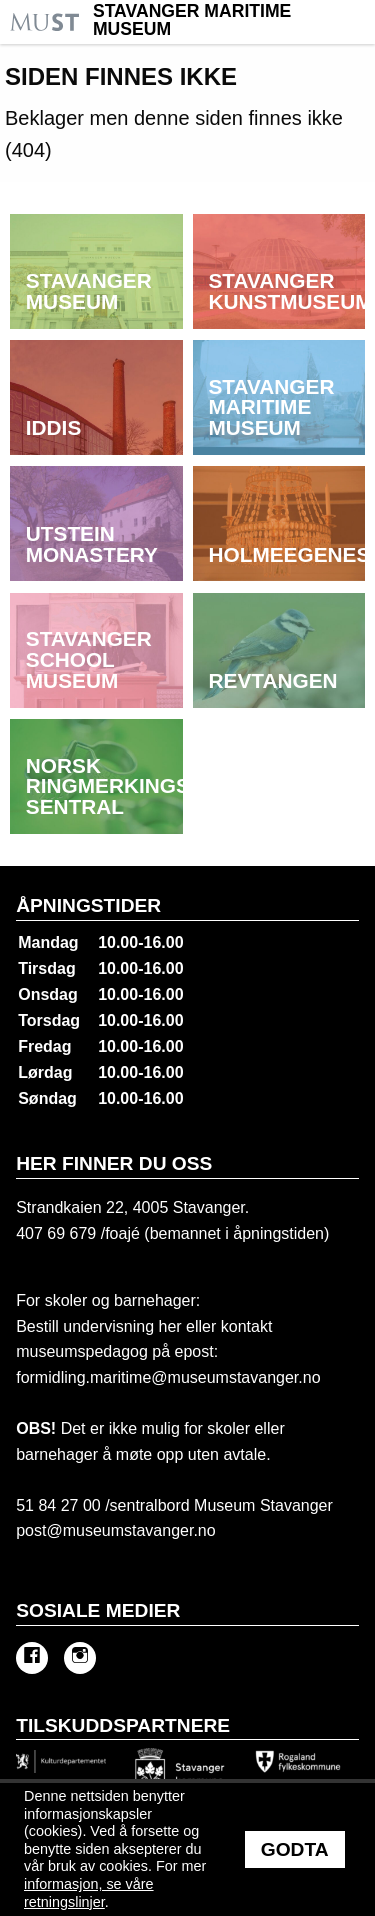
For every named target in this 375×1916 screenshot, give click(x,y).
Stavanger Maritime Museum (192, 21)
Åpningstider (88, 905)
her (168, 1326)
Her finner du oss (114, 1163)
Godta (295, 1849)
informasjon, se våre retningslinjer (89, 1893)
